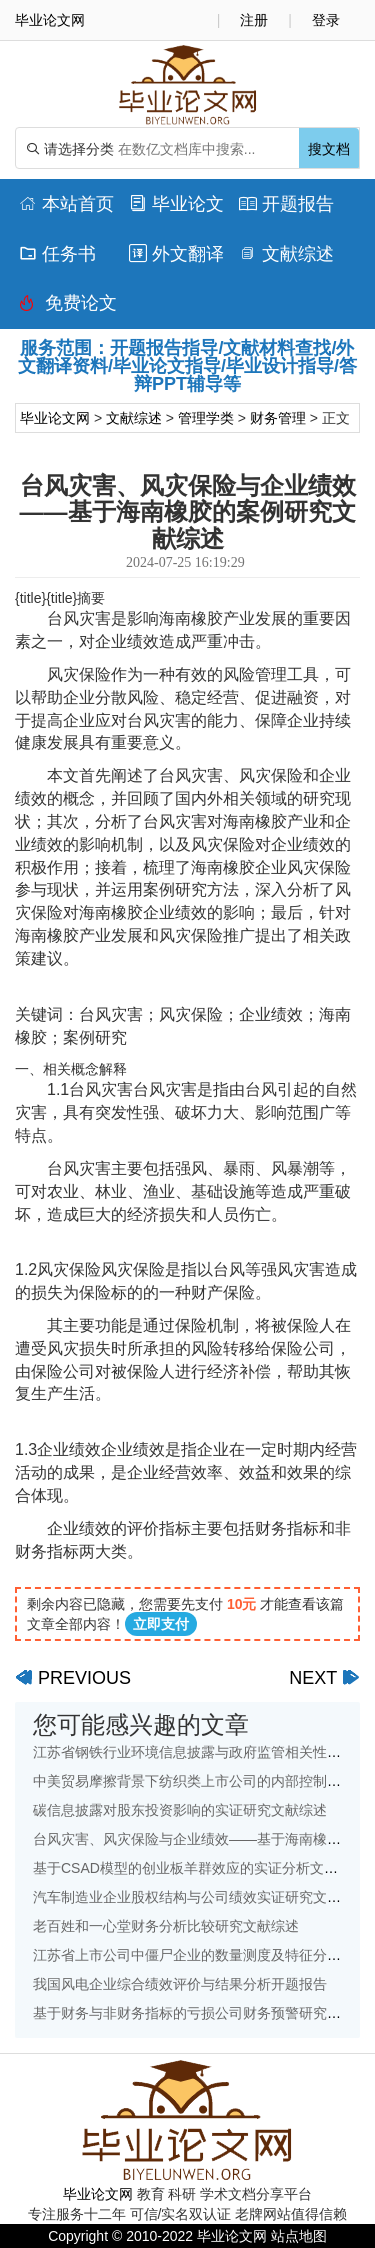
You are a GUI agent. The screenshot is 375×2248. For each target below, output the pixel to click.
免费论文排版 (68, 308)
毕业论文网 (55, 418)
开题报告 (286, 204)
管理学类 (206, 418)
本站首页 (66, 204)
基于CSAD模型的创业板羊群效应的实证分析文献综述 (199, 1868)
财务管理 (278, 418)
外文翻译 (176, 254)
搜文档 (329, 149)
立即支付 (161, 1624)
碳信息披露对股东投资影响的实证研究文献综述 (180, 1810)
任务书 (57, 254)
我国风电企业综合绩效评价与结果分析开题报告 (180, 1984)
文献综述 (286, 254)
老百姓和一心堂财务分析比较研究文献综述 (166, 1926)
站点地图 (299, 2236)
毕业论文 (176, 204)
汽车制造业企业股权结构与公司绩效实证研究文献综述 (201, 1897)
